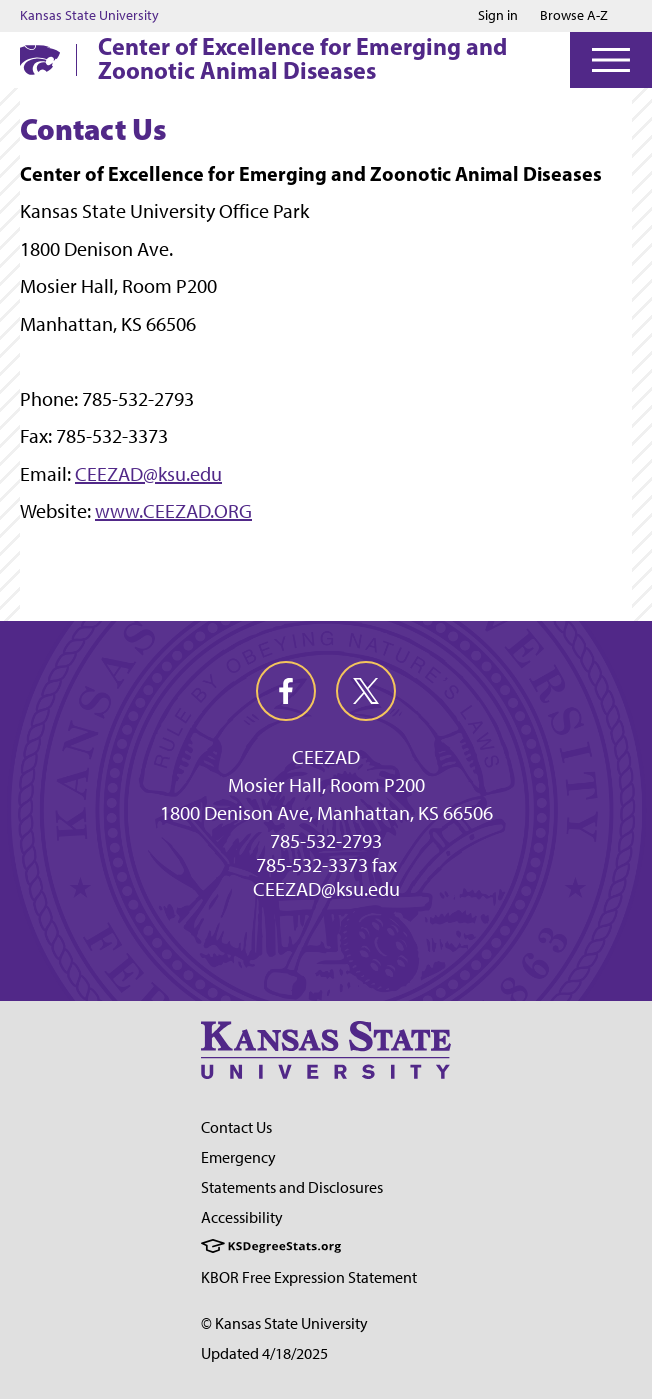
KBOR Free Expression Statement (309, 1277)
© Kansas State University (284, 1323)
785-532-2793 (326, 841)
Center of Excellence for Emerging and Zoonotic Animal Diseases (302, 58)
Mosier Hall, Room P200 (326, 785)
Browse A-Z (574, 15)
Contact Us (236, 1127)
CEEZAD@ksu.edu (148, 474)
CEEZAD (326, 757)
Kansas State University (89, 16)
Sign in (498, 16)
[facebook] (286, 691)
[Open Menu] (611, 60)
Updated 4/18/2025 (264, 1353)
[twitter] (366, 691)
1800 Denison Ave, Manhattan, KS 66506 (326, 813)
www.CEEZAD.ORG (173, 511)
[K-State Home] (40, 59)
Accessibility (242, 1217)
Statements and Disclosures (292, 1187)
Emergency (238, 1157)
